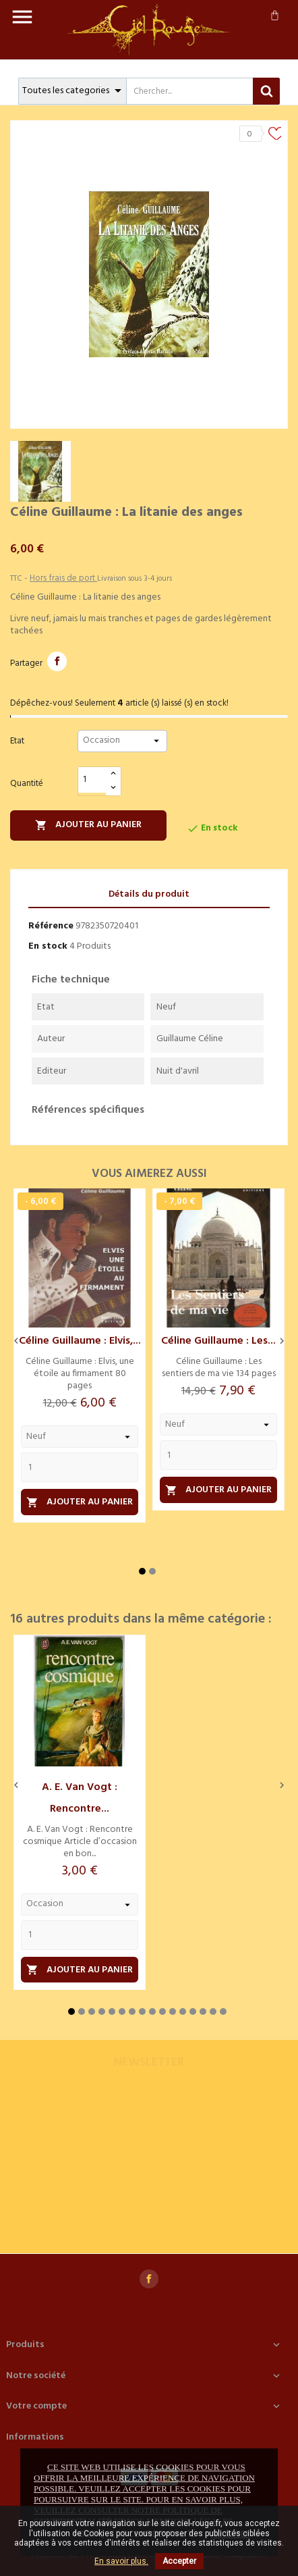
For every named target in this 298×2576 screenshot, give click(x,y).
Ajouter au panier (88, 825)
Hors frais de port (63, 578)
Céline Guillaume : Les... (218, 1341)
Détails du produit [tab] (149, 894)
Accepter (179, 2561)
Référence (50, 926)
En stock (47, 946)
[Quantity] (79, 1467)
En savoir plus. (121, 2561)
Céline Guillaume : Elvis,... (80, 1341)
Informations (35, 2437)
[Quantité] (92, 780)
